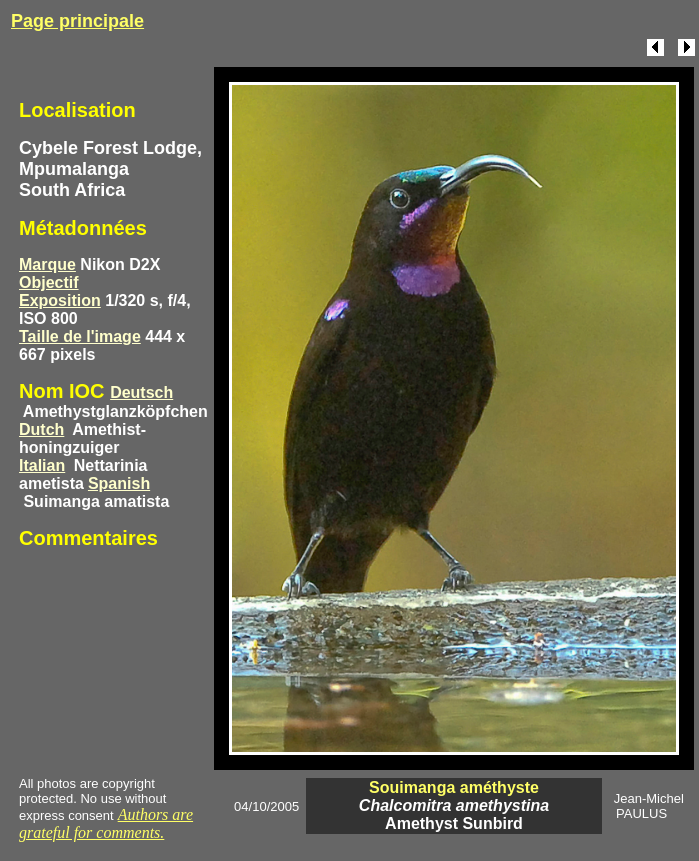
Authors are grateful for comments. (106, 823)
